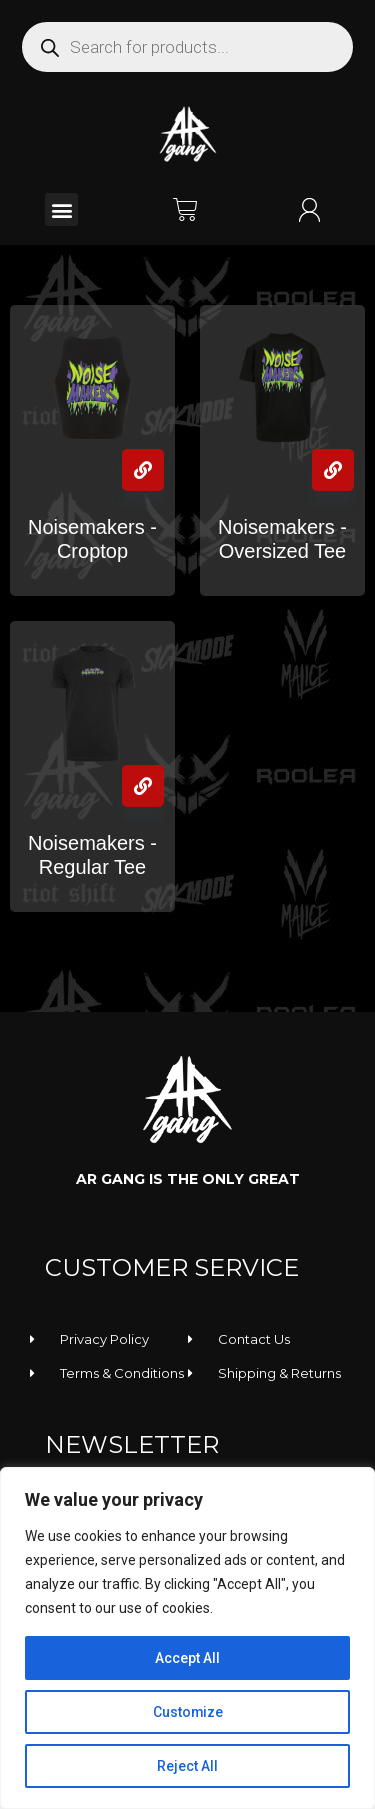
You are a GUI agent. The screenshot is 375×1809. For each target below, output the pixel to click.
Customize (187, 1712)
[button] (61, 209)
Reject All (187, 1766)
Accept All (187, 1658)
